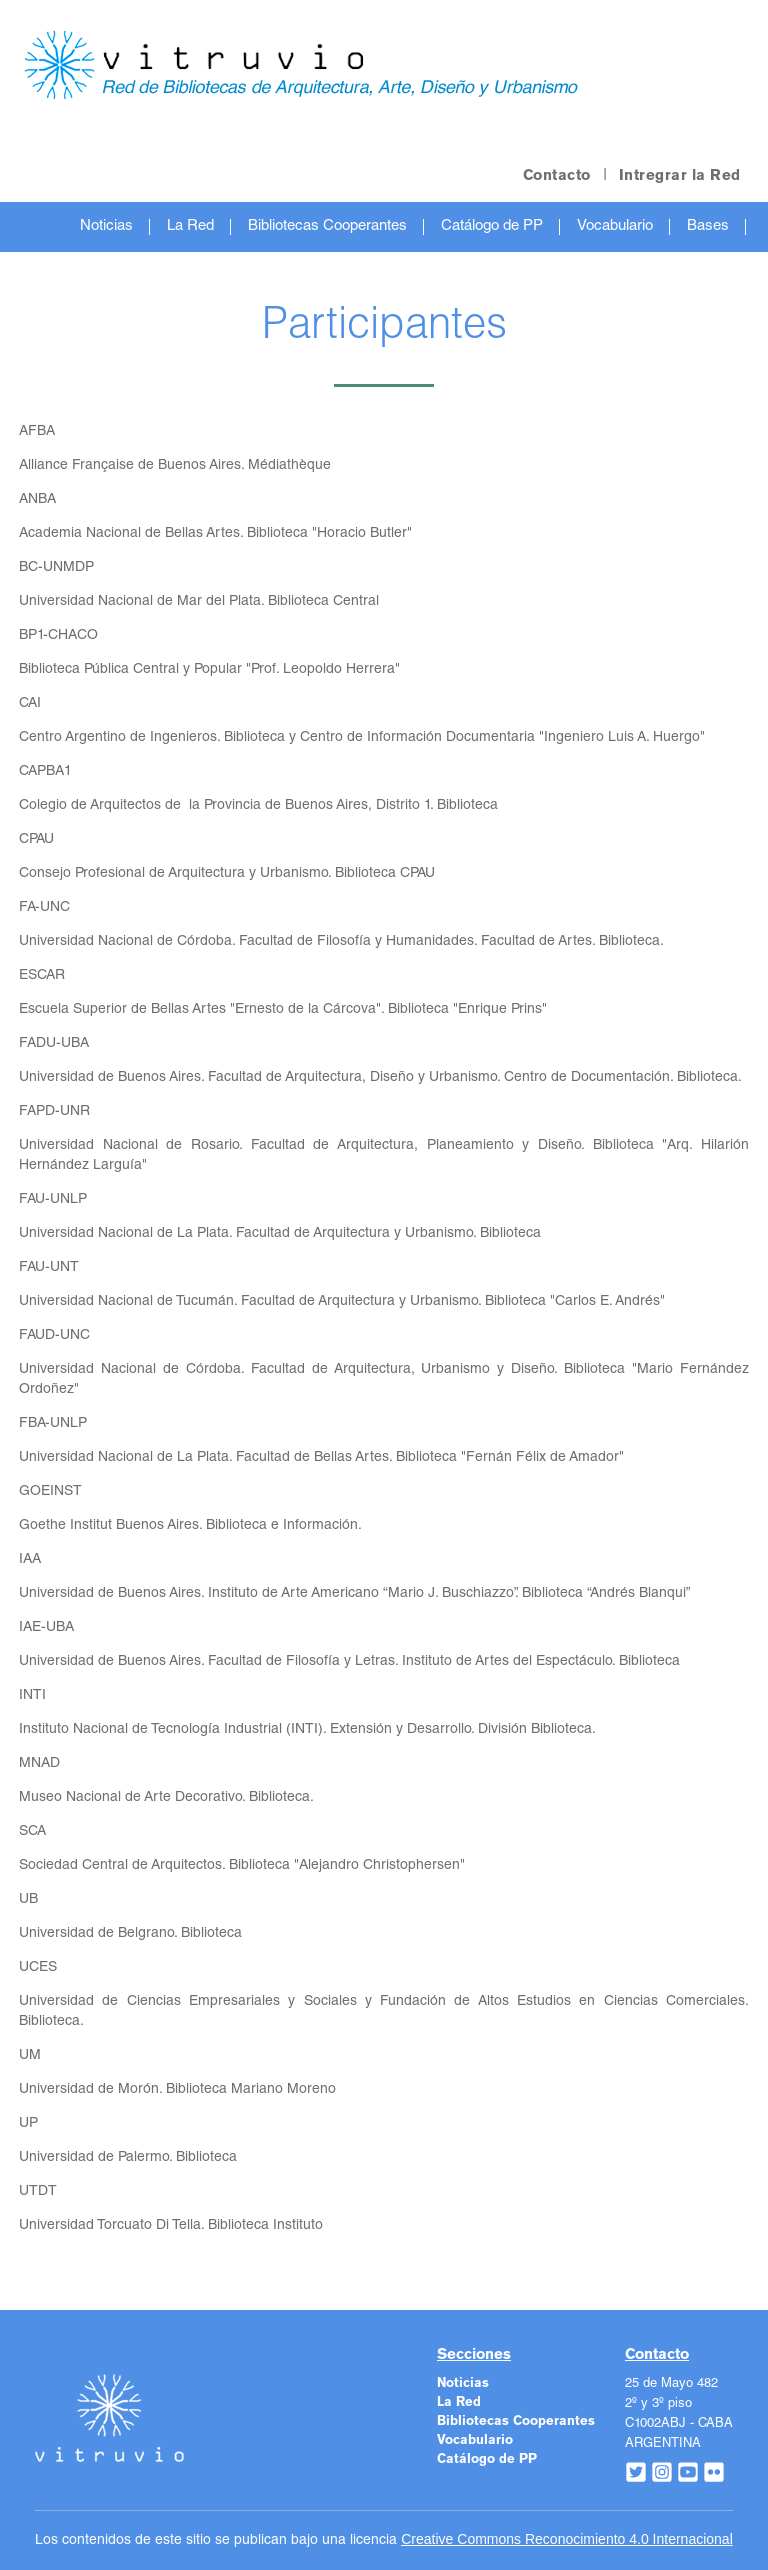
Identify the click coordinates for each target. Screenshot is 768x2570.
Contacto (557, 176)
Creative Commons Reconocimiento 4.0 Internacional (567, 2539)
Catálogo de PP (492, 226)
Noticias (106, 226)
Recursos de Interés (404, 276)
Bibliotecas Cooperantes (327, 226)
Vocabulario (615, 226)
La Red (190, 226)
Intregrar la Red (680, 176)
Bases (708, 226)
